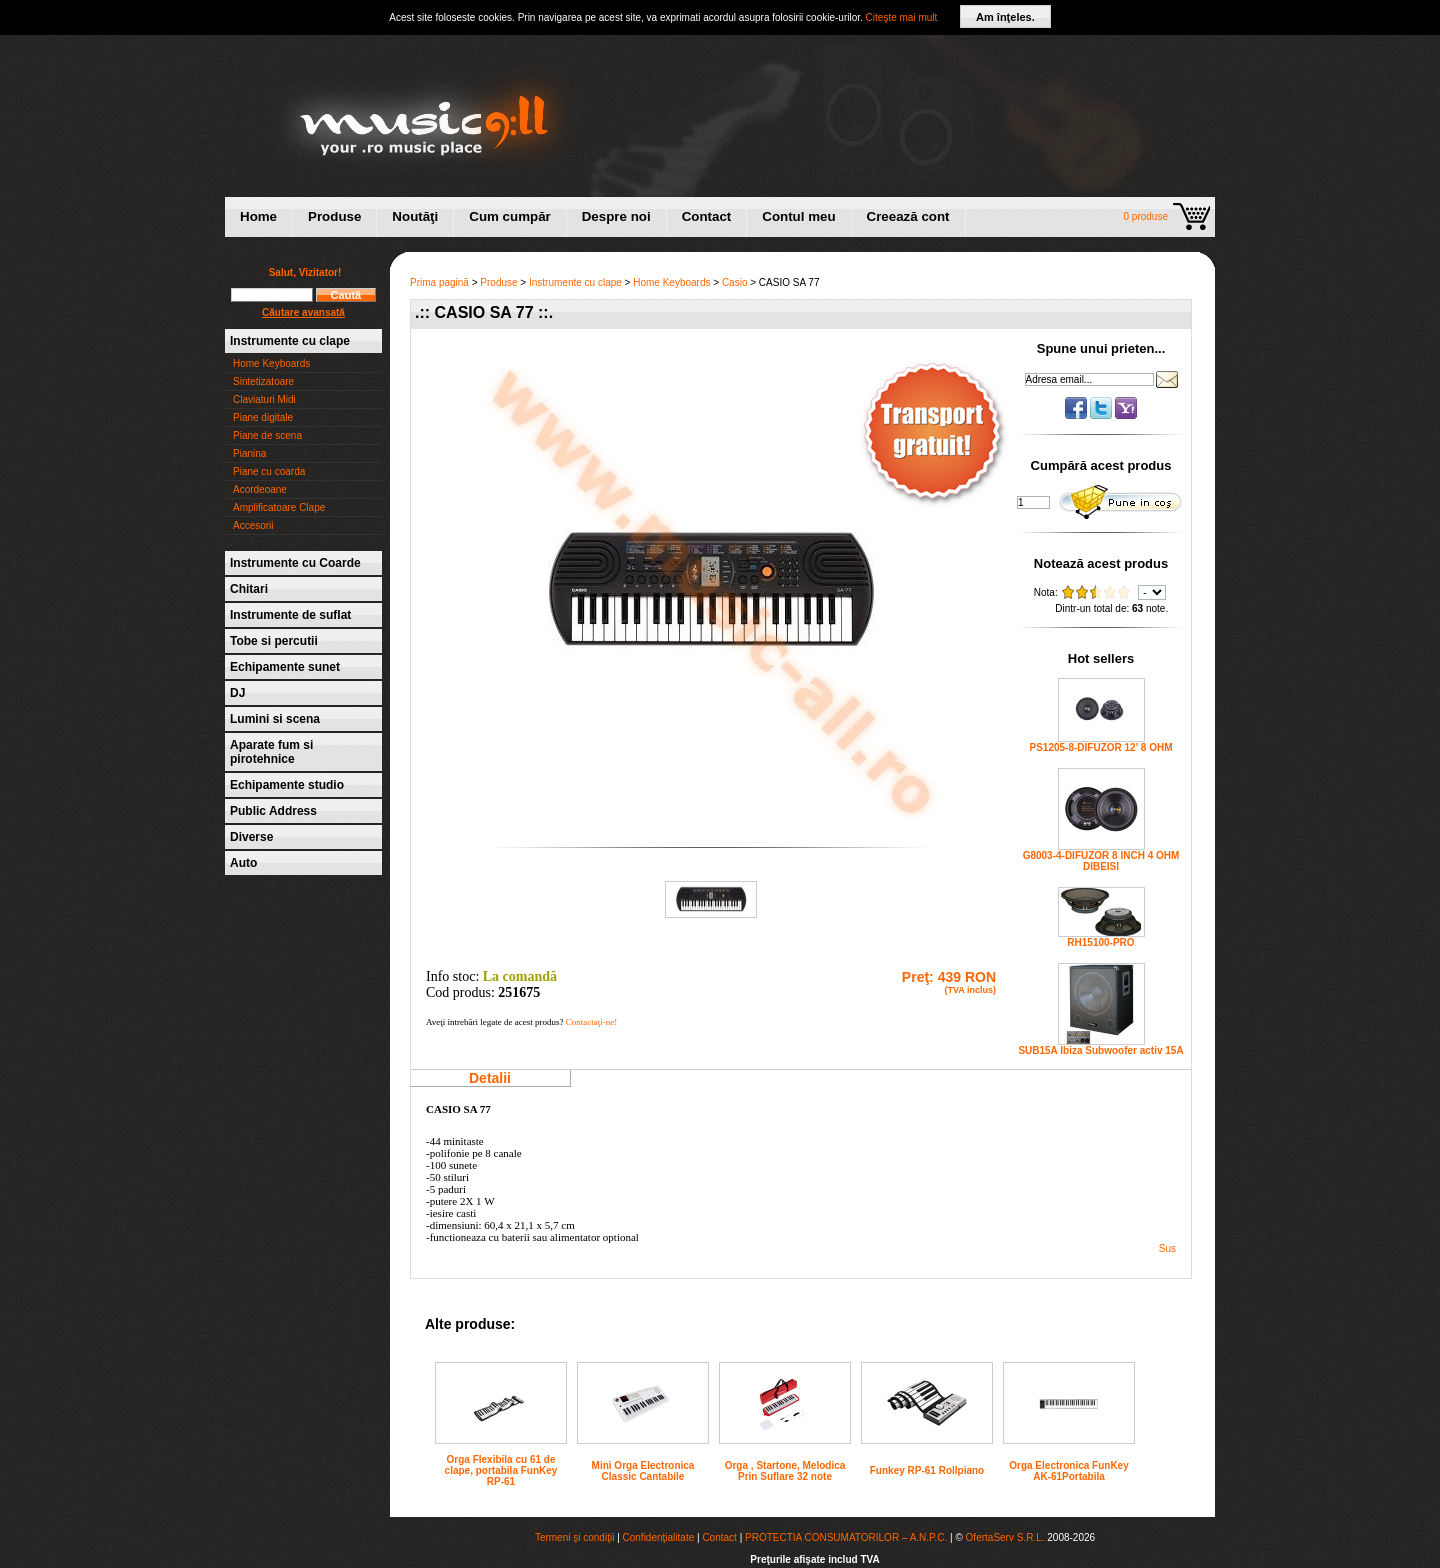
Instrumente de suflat (290, 615)
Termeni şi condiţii (574, 1537)
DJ (237, 693)
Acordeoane (260, 489)
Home (258, 216)
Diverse (251, 837)
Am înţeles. (1005, 17)
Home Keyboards (271, 363)
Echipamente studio (287, 785)
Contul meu (798, 216)
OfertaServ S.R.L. (1005, 1537)
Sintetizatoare (263, 381)
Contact (707, 216)
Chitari (249, 589)
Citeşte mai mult (902, 17)
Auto (243, 863)
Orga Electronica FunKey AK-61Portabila (1068, 1471)
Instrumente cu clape (290, 341)
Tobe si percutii (274, 641)
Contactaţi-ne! (591, 1022)
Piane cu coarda (269, 471)
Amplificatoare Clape (279, 507)
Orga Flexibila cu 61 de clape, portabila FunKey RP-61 (501, 1470)
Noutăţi (415, 216)
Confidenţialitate (659, 1537)
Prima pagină (439, 282)
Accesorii (253, 525)
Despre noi (616, 216)
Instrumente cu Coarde (295, 563)
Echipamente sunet (285, 667)
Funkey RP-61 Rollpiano (927, 1470)
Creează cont (908, 216)
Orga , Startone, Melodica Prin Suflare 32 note (785, 1471)
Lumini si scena (275, 719)
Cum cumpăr (509, 216)
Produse (334, 216)
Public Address (273, 811)
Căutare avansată (303, 312)
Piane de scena (267, 435)
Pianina (249, 453)
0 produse (1146, 216)
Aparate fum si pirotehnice (271, 752)
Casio (735, 282)
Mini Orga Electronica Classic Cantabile (643, 1471)
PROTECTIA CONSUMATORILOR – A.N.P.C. (846, 1537)
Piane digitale (263, 417)
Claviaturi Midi (264, 399)
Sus (1167, 1248)
